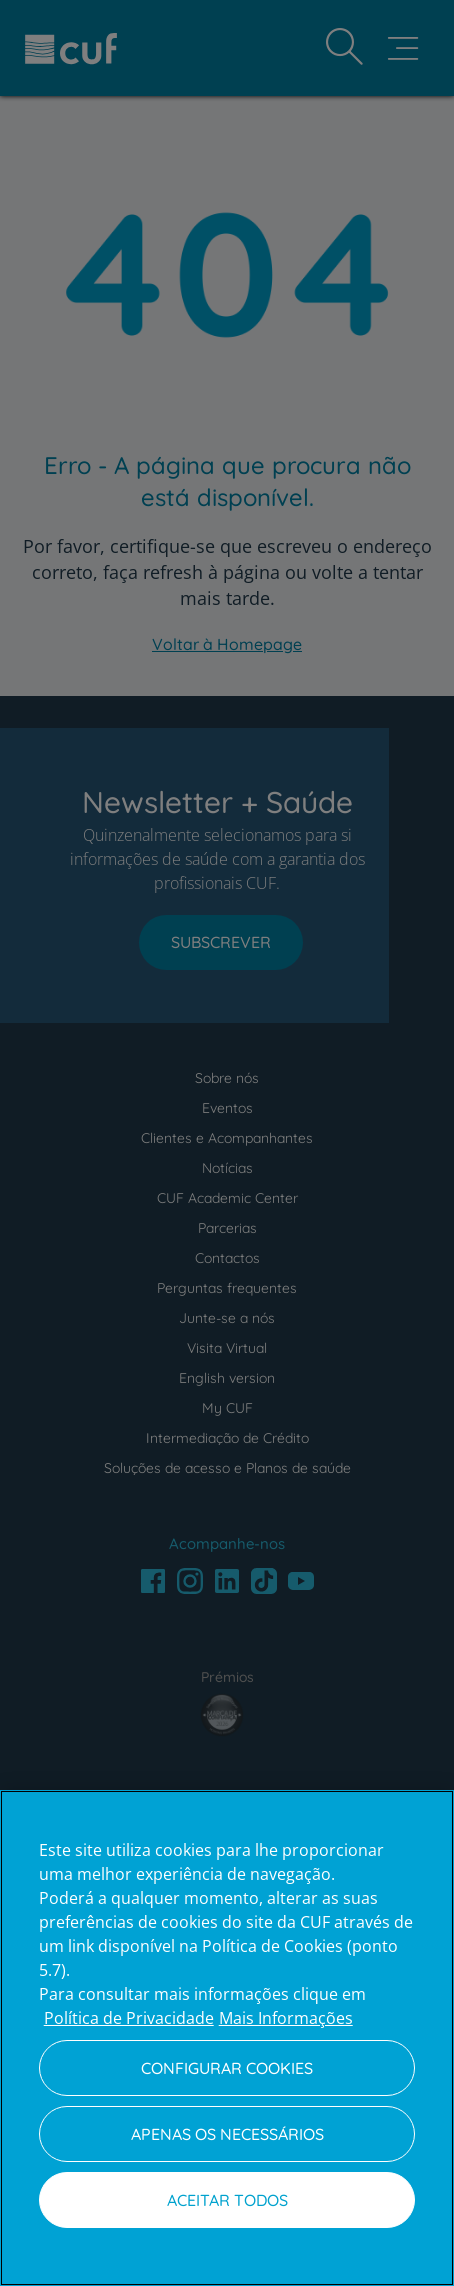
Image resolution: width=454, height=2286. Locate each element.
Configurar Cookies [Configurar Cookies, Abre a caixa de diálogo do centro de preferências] (227, 2068)
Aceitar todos (227, 2200)
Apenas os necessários (227, 2134)
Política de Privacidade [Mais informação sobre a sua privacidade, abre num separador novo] (129, 2018)
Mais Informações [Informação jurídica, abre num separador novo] (286, 2018)
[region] (227, 2038)
